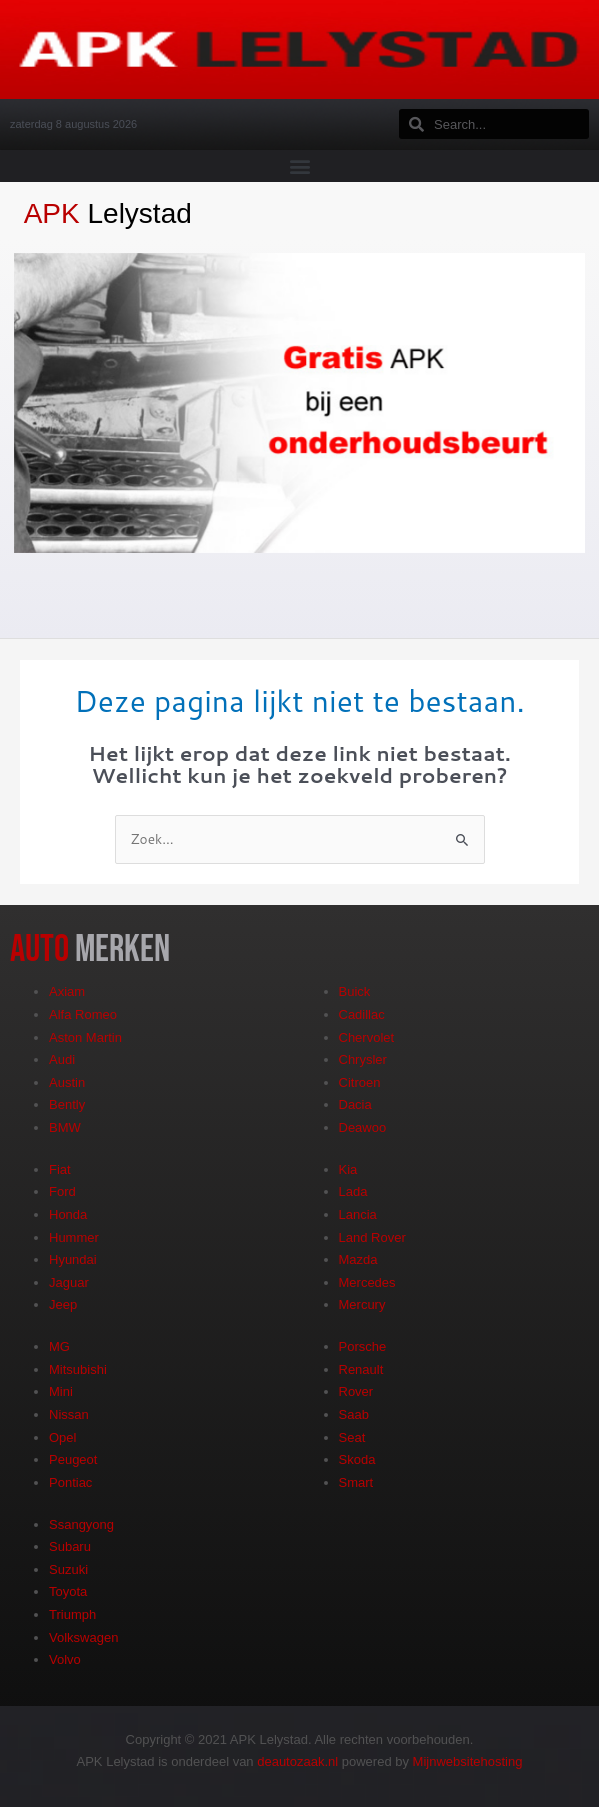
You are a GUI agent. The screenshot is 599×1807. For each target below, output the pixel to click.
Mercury (362, 1304)
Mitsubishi (78, 1369)
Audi (62, 1059)
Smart (356, 1482)
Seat (352, 1437)
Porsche (363, 1346)
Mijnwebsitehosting (468, 1761)
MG (59, 1346)
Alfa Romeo (83, 1014)
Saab (354, 1414)
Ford (62, 1191)
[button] (299, 165)
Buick (355, 991)
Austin (67, 1082)
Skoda (357, 1459)
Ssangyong (81, 1524)
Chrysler (363, 1059)
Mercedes (367, 1282)
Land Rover (372, 1237)
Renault (361, 1369)
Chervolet (367, 1037)
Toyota (68, 1591)
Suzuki (68, 1569)
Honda (68, 1214)
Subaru (70, 1546)
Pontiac (70, 1482)
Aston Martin (85, 1037)
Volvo (65, 1659)
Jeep (63, 1304)
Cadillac (362, 1014)
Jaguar (69, 1282)
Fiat (60, 1169)
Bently (67, 1104)
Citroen (360, 1082)
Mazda (358, 1259)
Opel (62, 1437)
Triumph (72, 1614)
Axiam (67, 991)
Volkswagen (83, 1637)
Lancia (358, 1214)
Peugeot (73, 1459)
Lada (353, 1191)
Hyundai (73, 1259)
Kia (348, 1169)
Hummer (74, 1237)
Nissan (69, 1414)
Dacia (355, 1104)
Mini (61, 1391)
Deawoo (363, 1127)
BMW (65, 1127)
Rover (356, 1391)
